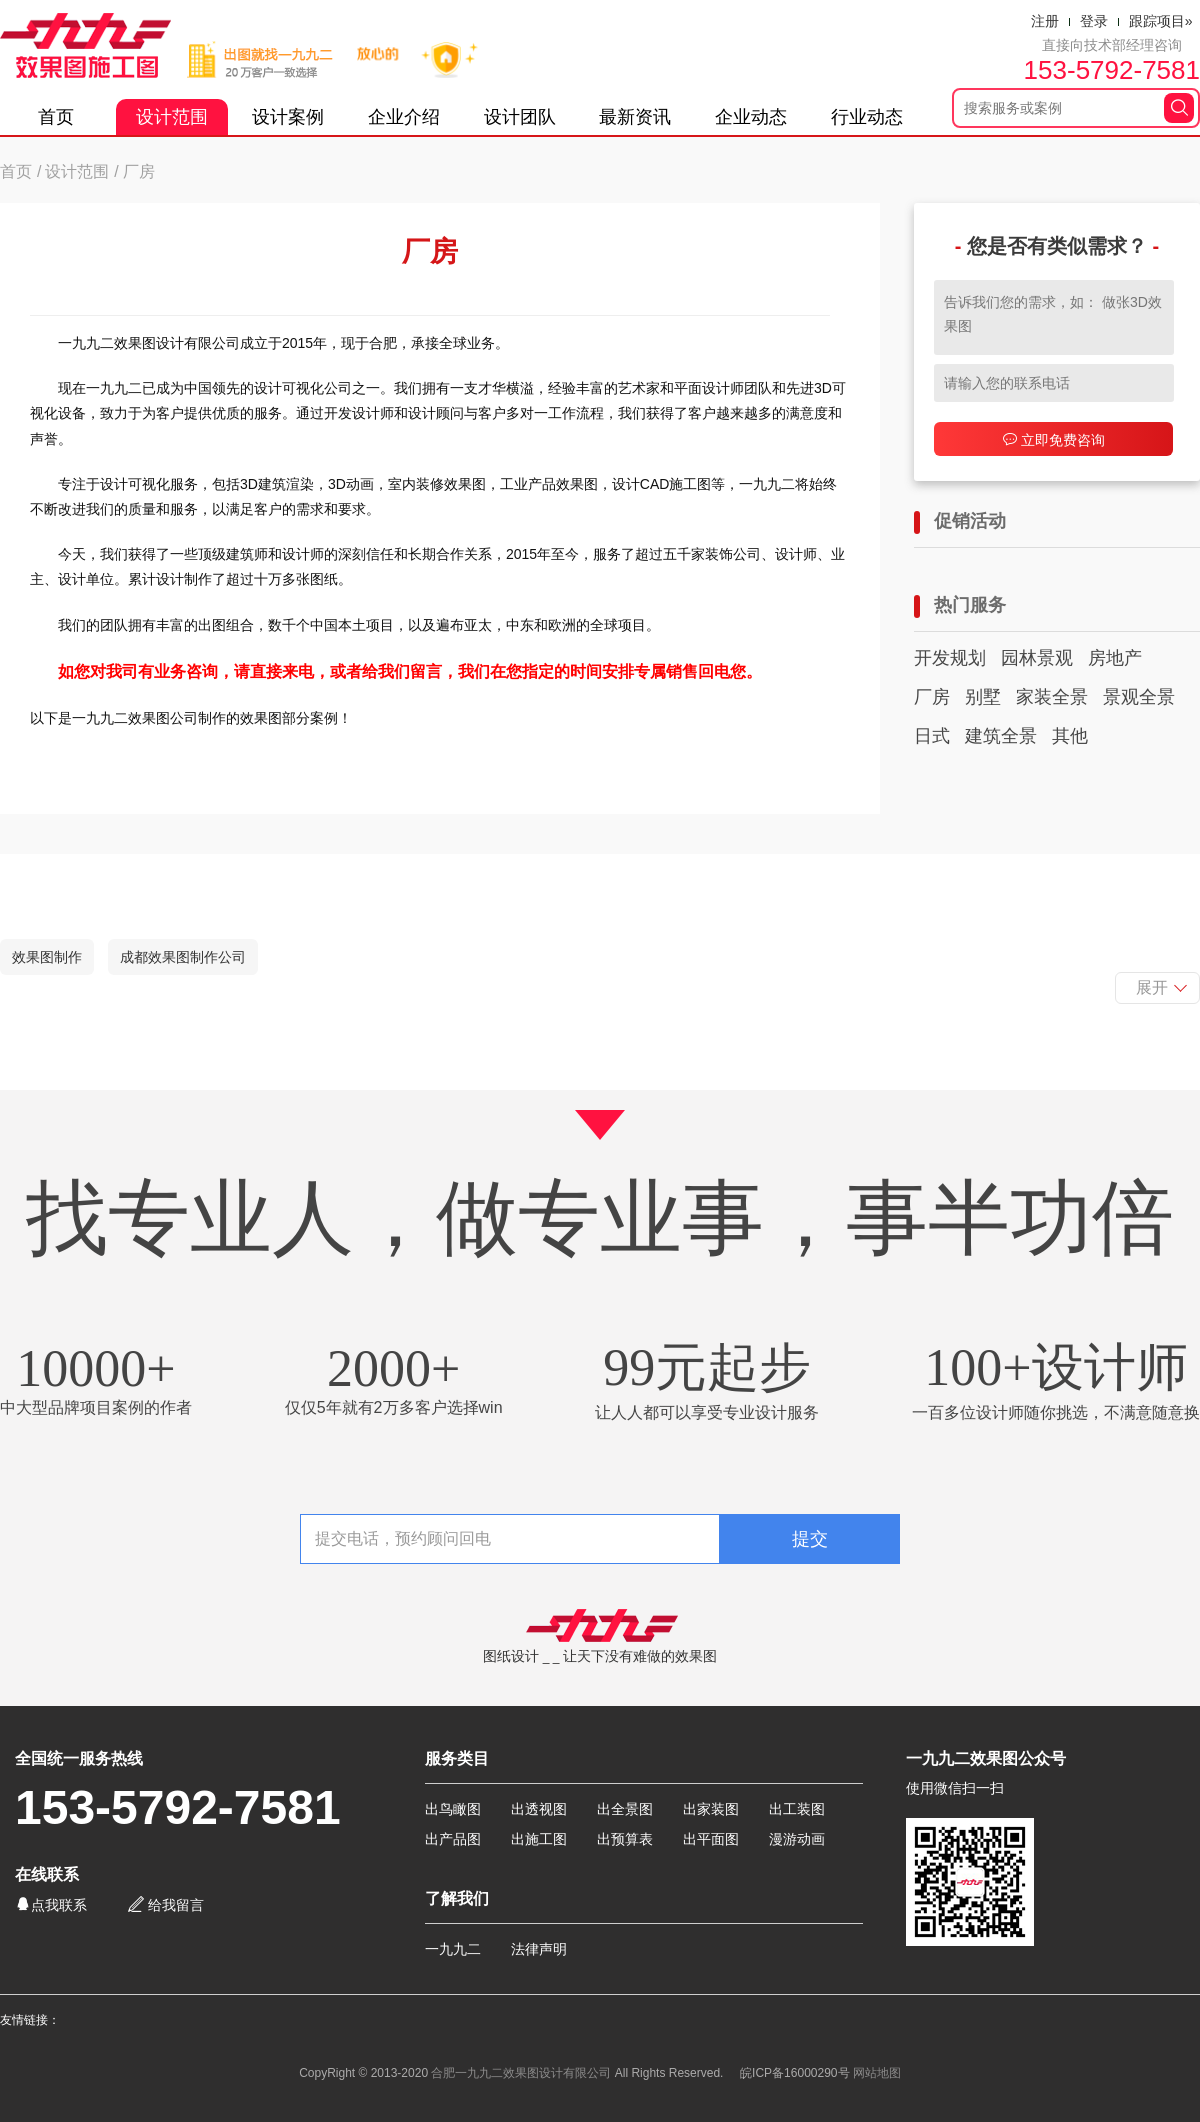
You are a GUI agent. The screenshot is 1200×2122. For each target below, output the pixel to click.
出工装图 (797, 1809)
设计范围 (172, 117)
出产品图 (453, 1839)
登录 (1094, 21)
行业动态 (867, 117)
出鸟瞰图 (453, 1809)
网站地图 (877, 2073)
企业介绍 (404, 117)
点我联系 (51, 1904)
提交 (810, 1539)
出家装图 (711, 1809)
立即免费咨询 (1054, 439)
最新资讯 (635, 117)
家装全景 (1052, 697)
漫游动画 (797, 1839)
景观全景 (1139, 697)
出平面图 (711, 1839)
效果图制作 (47, 957)
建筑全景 (1001, 736)
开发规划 (950, 658)
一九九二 (453, 1949)
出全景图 (625, 1809)
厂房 (932, 697)
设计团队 (520, 117)
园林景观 (1037, 658)
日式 (932, 736)
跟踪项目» (1161, 21)
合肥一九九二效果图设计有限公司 (521, 2073)
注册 (1045, 21)
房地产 (1115, 658)
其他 (1070, 736)
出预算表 (625, 1839)
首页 (56, 117)
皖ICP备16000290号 (794, 2073)
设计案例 (288, 117)
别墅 (983, 697)
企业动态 (751, 117)
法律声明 (539, 1949)
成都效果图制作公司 (183, 957)
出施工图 (539, 1839)
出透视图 (539, 1809)
